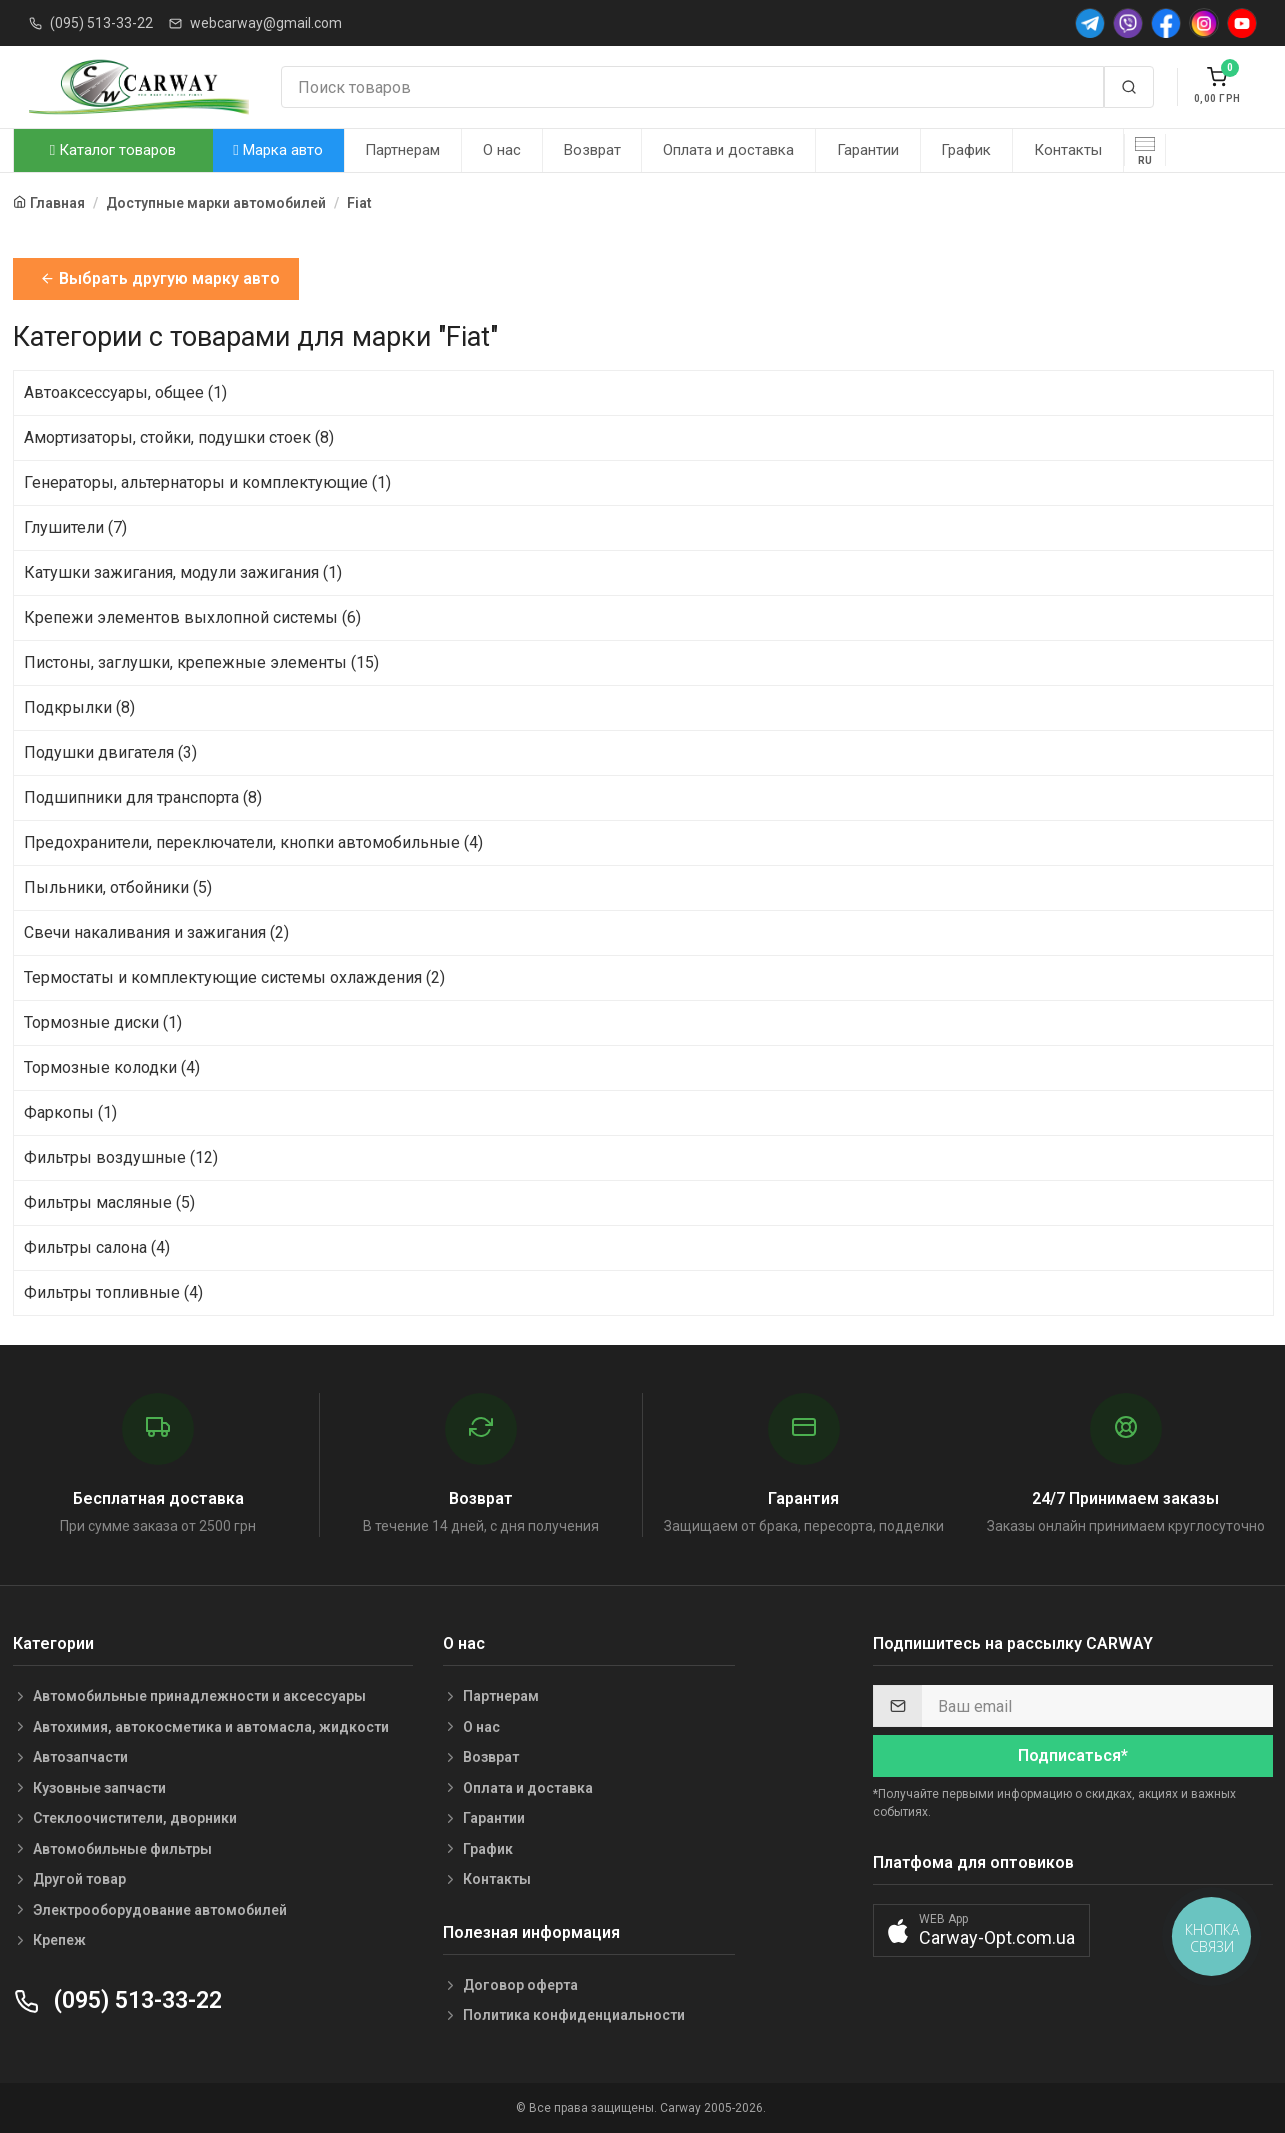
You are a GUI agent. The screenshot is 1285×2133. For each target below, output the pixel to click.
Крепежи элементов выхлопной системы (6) (192, 617)
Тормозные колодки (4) (112, 1067)
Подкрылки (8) (79, 707)
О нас (502, 150)
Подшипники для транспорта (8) (143, 797)
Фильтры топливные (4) (113, 1292)
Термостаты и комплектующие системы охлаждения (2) (234, 977)
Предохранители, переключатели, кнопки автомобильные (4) (253, 842)
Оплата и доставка (728, 150)
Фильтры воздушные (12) (121, 1157)
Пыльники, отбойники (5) (118, 887)
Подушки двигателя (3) (110, 752)
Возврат (592, 150)
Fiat (359, 203)
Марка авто (277, 150)
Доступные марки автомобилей (216, 203)
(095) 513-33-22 (101, 23)
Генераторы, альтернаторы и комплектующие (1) (207, 482)
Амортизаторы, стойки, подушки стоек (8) (179, 437)
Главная (57, 203)
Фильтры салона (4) (97, 1247)
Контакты (1068, 150)
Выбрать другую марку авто (160, 278)
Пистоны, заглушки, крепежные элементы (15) (201, 662)
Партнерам (402, 150)
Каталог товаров (113, 150)
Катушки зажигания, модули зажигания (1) (183, 572)
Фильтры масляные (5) (109, 1202)
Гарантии (868, 150)
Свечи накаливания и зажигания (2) (156, 932)
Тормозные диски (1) (103, 1022)
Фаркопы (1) (70, 1112)
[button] (981, 1930)
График (966, 150)
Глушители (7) (75, 527)
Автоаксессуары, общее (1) (125, 392)
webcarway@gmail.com (266, 23)
